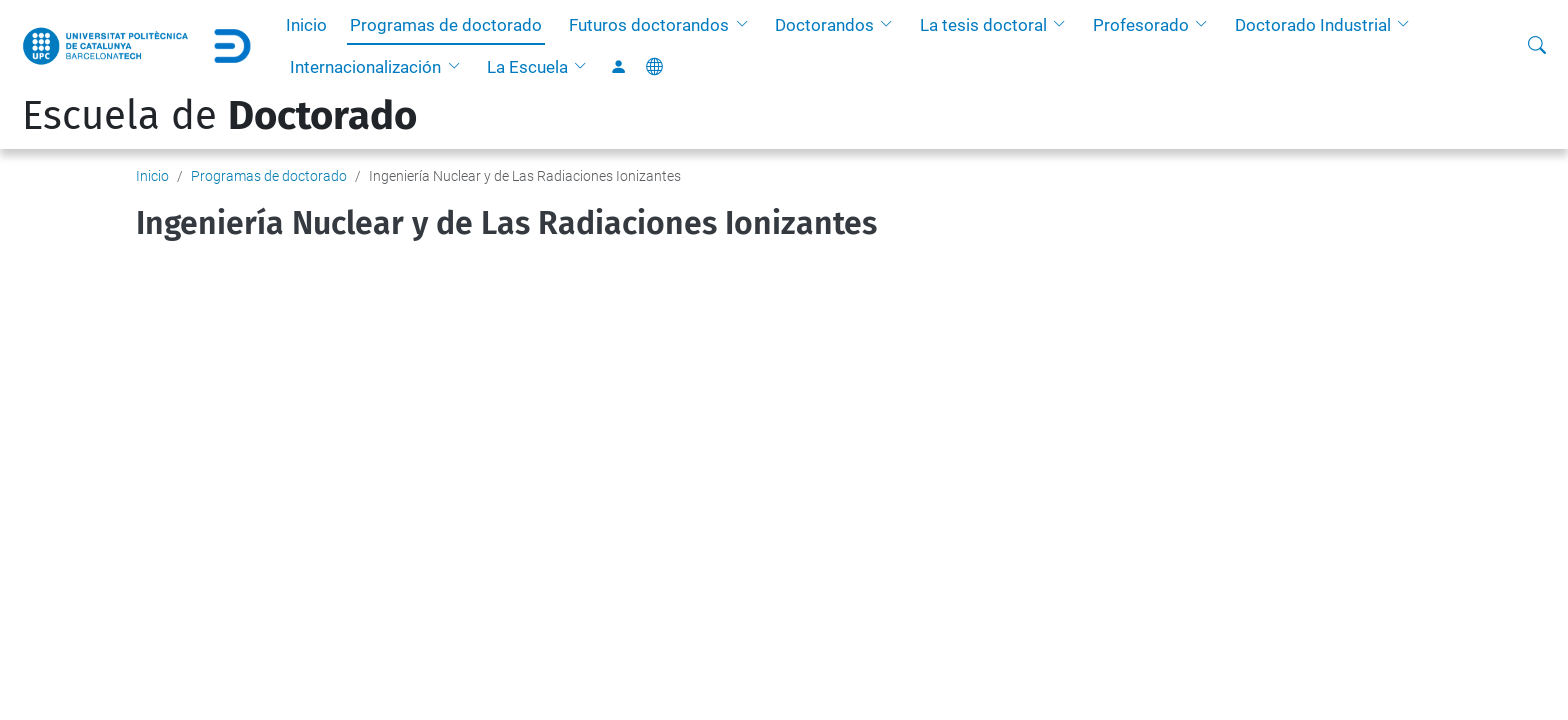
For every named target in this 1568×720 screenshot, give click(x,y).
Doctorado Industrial (1313, 25)
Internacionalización (365, 67)
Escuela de (219, 116)
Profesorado (1141, 25)
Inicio (306, 25)
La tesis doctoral (983, 25)
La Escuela (527, 67)
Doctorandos (824, 25)
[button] (746, 25)
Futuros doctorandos (649, 25)
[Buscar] (1537, 46)
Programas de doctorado (446, 25)
